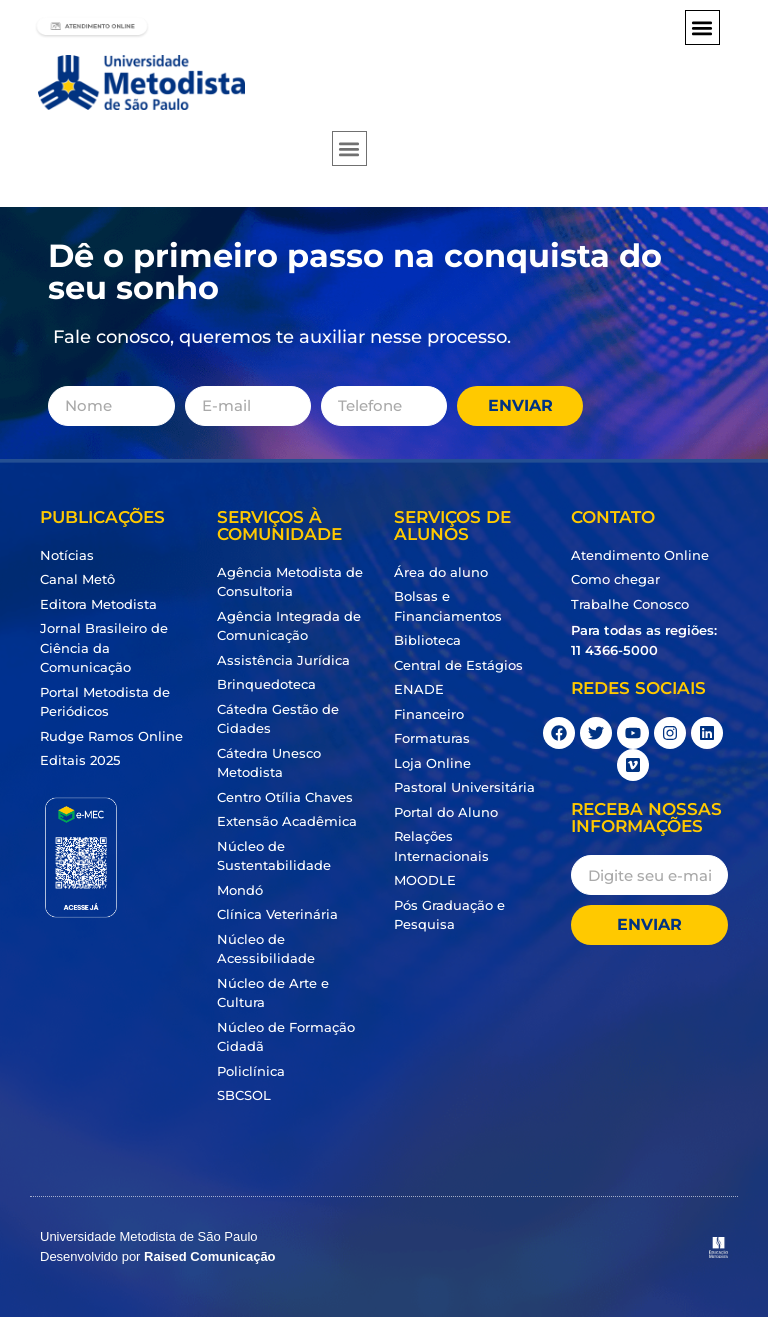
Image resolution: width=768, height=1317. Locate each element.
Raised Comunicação (210, 1256)
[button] (702, 27)
